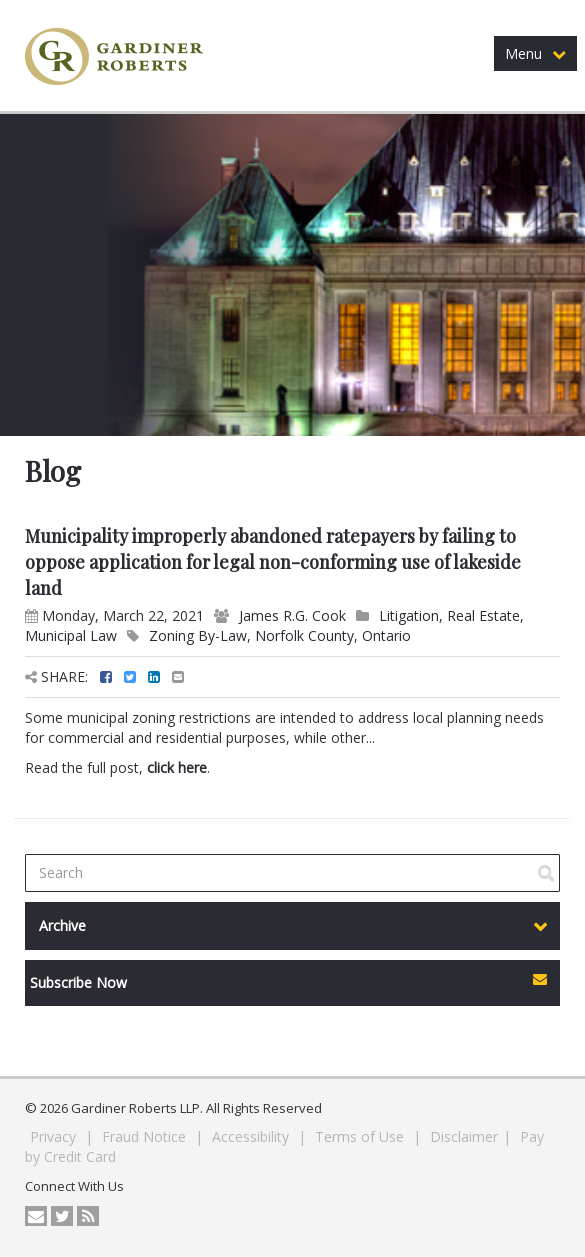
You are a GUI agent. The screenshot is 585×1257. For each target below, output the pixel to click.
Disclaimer (464, 1136)
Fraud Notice (146, 1136)
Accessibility (252, 1136)
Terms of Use (361, 1136)
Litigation (409, 615)
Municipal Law (71, 635)
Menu (535, 53)
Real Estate (483, 615)
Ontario (386, 635)
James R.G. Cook (292, 615)
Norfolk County (304, 635)
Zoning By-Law (198, 635)
